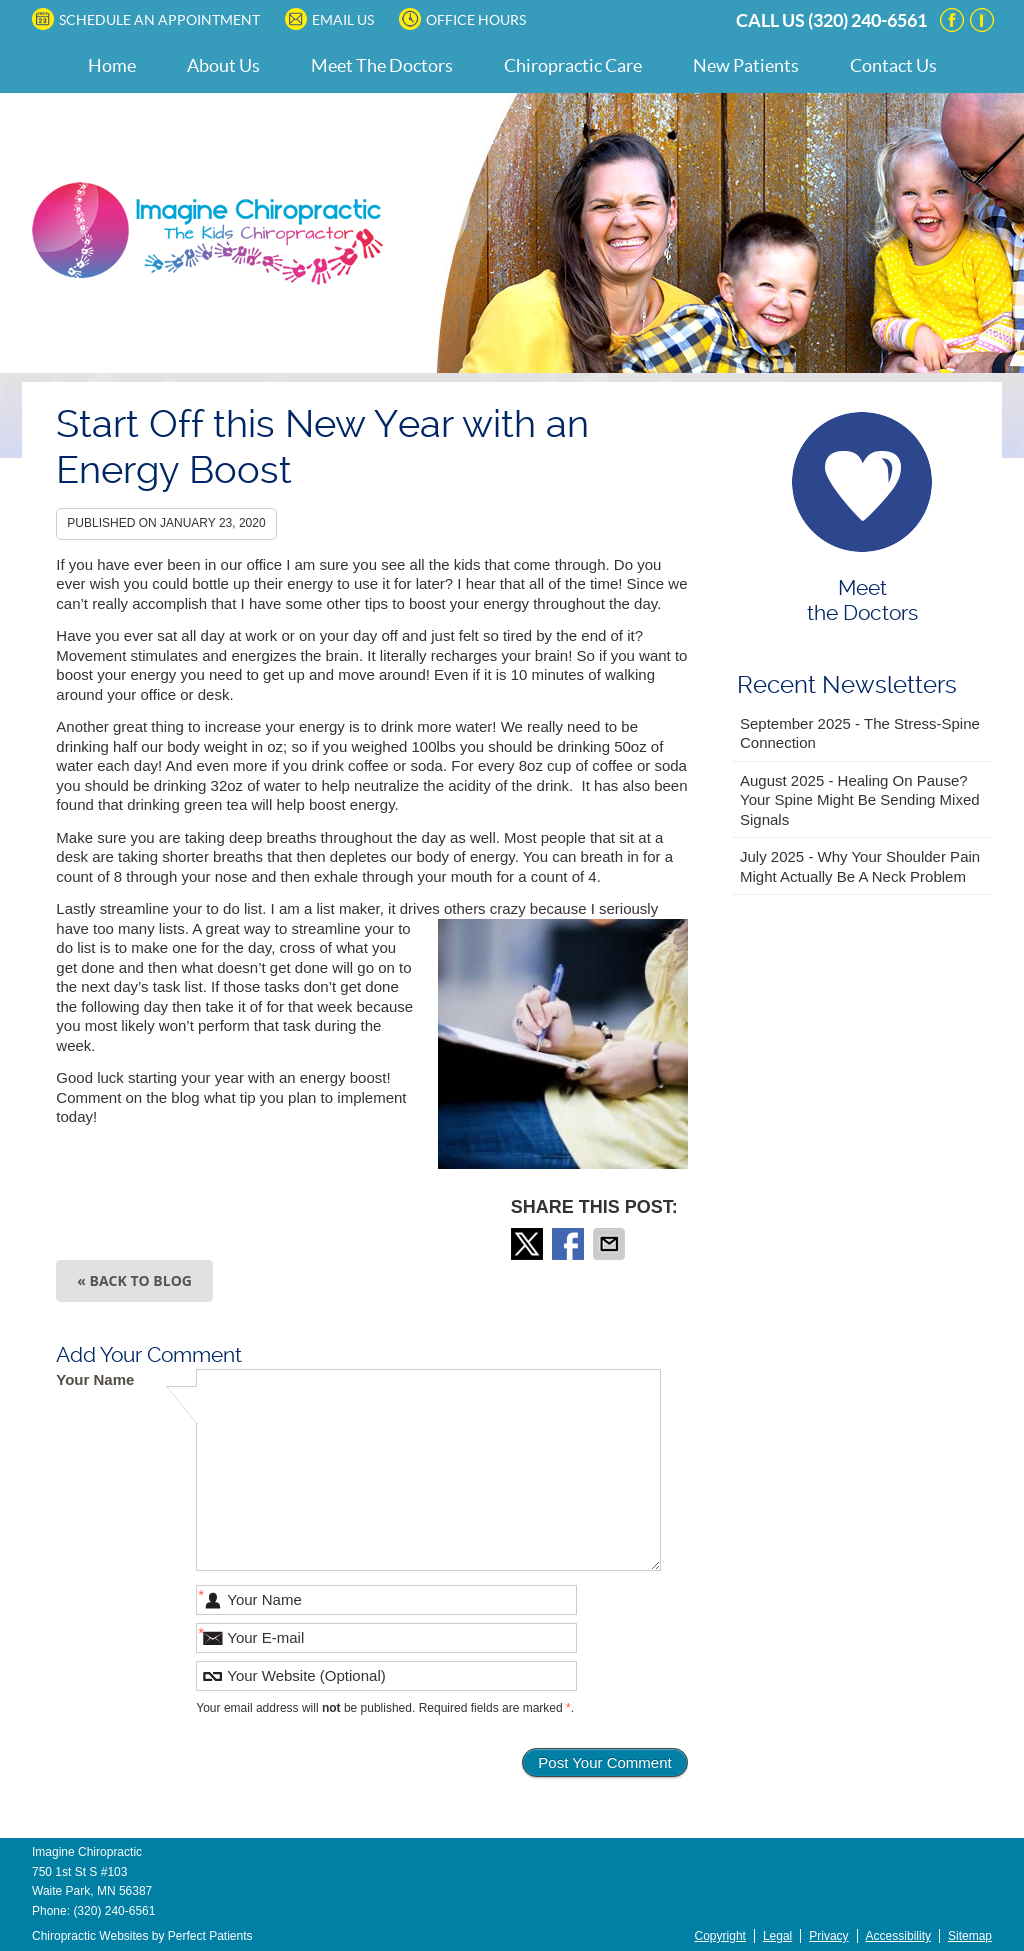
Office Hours (462, 19)
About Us (223, 65)
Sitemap (970, 1936)
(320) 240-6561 (867, 20)
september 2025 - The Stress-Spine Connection (860, 733)
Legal (777, 1936)
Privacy (828, 1936)
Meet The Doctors (382, 65)
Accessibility (898, 1936)
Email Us (329, 19)
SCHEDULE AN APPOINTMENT (146, 19)
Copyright (720, 1936)
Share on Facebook (570, 1244)
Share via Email (611, 1244)
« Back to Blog (134, 1280)
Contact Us (893, 65)
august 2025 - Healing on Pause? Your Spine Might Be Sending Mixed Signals (860, 800)
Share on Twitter (529, 1244)
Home (112, 65)
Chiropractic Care (573, 65)
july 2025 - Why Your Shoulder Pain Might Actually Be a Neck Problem (860, 866)
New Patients (746, 65)
